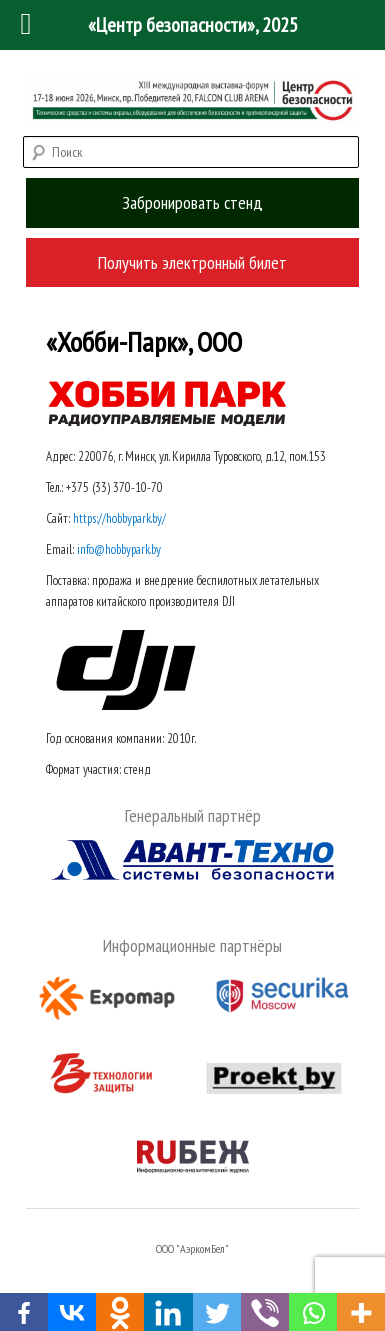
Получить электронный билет (192, 262)
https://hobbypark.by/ (119, 518)
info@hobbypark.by (119, 549)
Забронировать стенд (192, 202)
